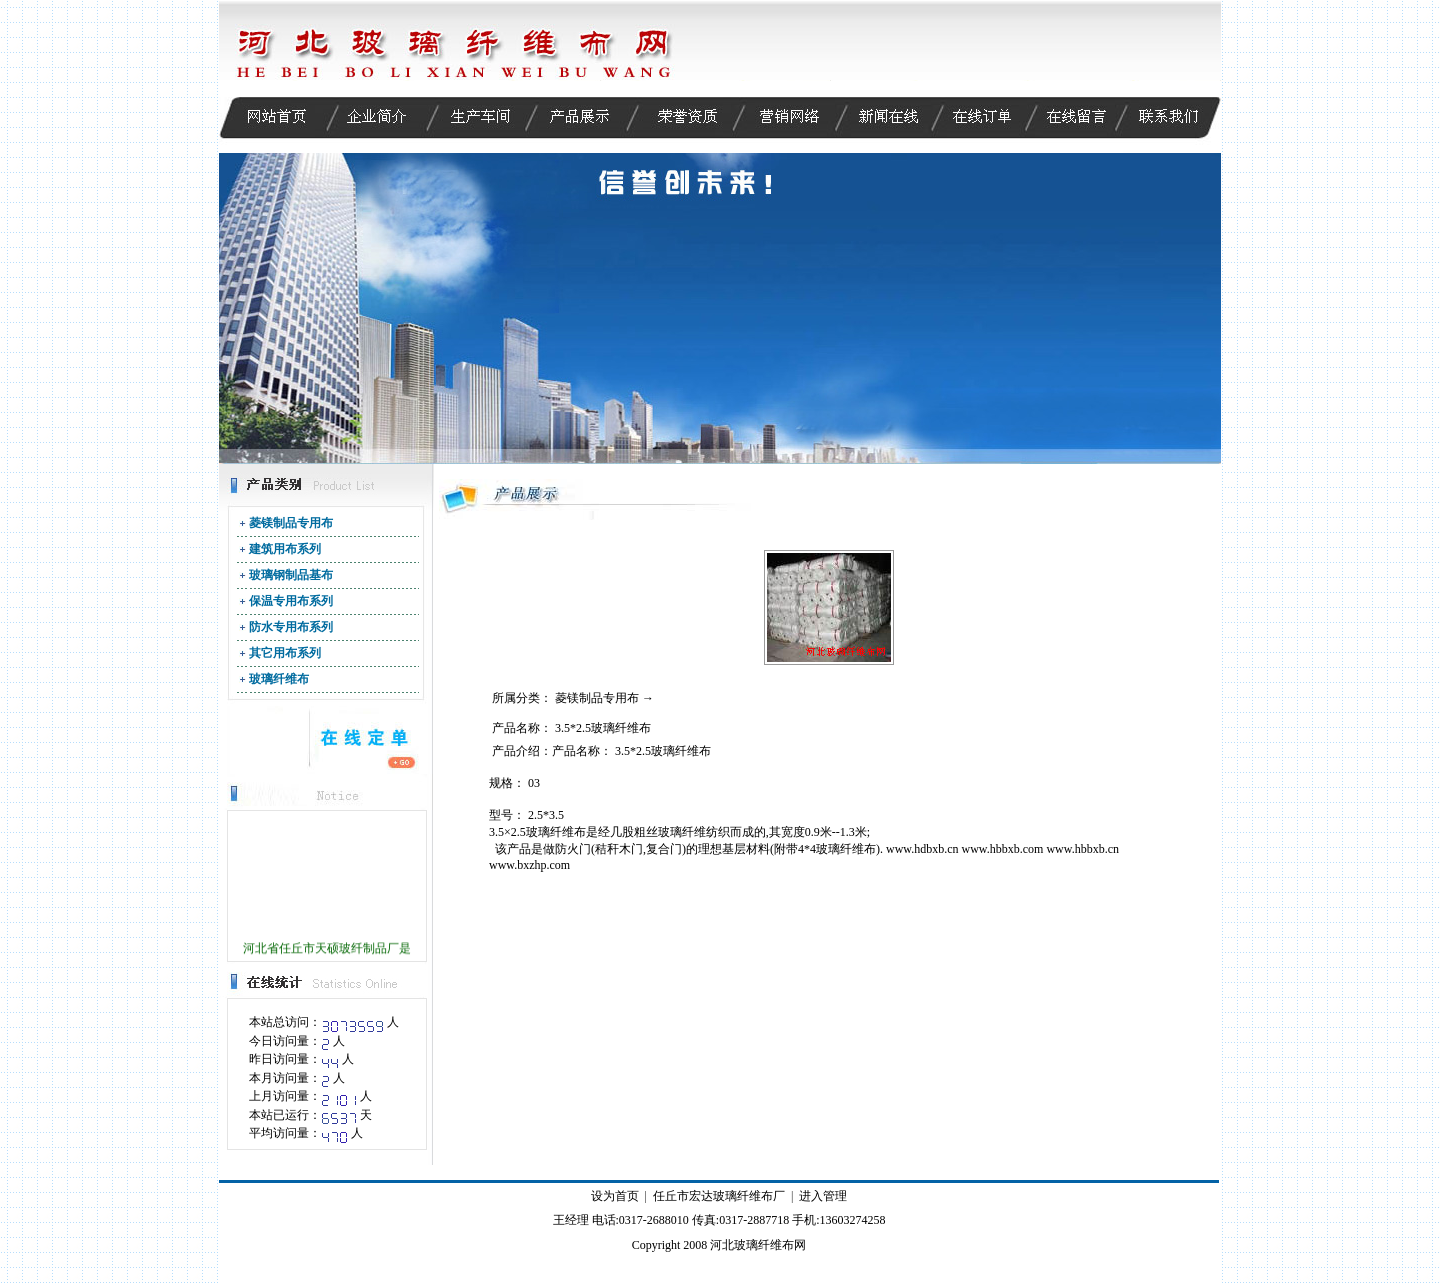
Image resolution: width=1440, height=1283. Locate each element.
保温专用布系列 (291, 601)
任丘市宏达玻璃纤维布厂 (719, 1196)
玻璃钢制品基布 (291, 575)
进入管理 (823, 1196)
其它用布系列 (285, 653)
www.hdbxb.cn (922, 849)
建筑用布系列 (285, 549)
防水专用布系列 (291, 627)
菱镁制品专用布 (291, 523)
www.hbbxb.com (1003, 849)
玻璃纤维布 (279, 679)
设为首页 (615, 1196)
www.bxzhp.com (529, 865)
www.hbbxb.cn (1082, 849)
